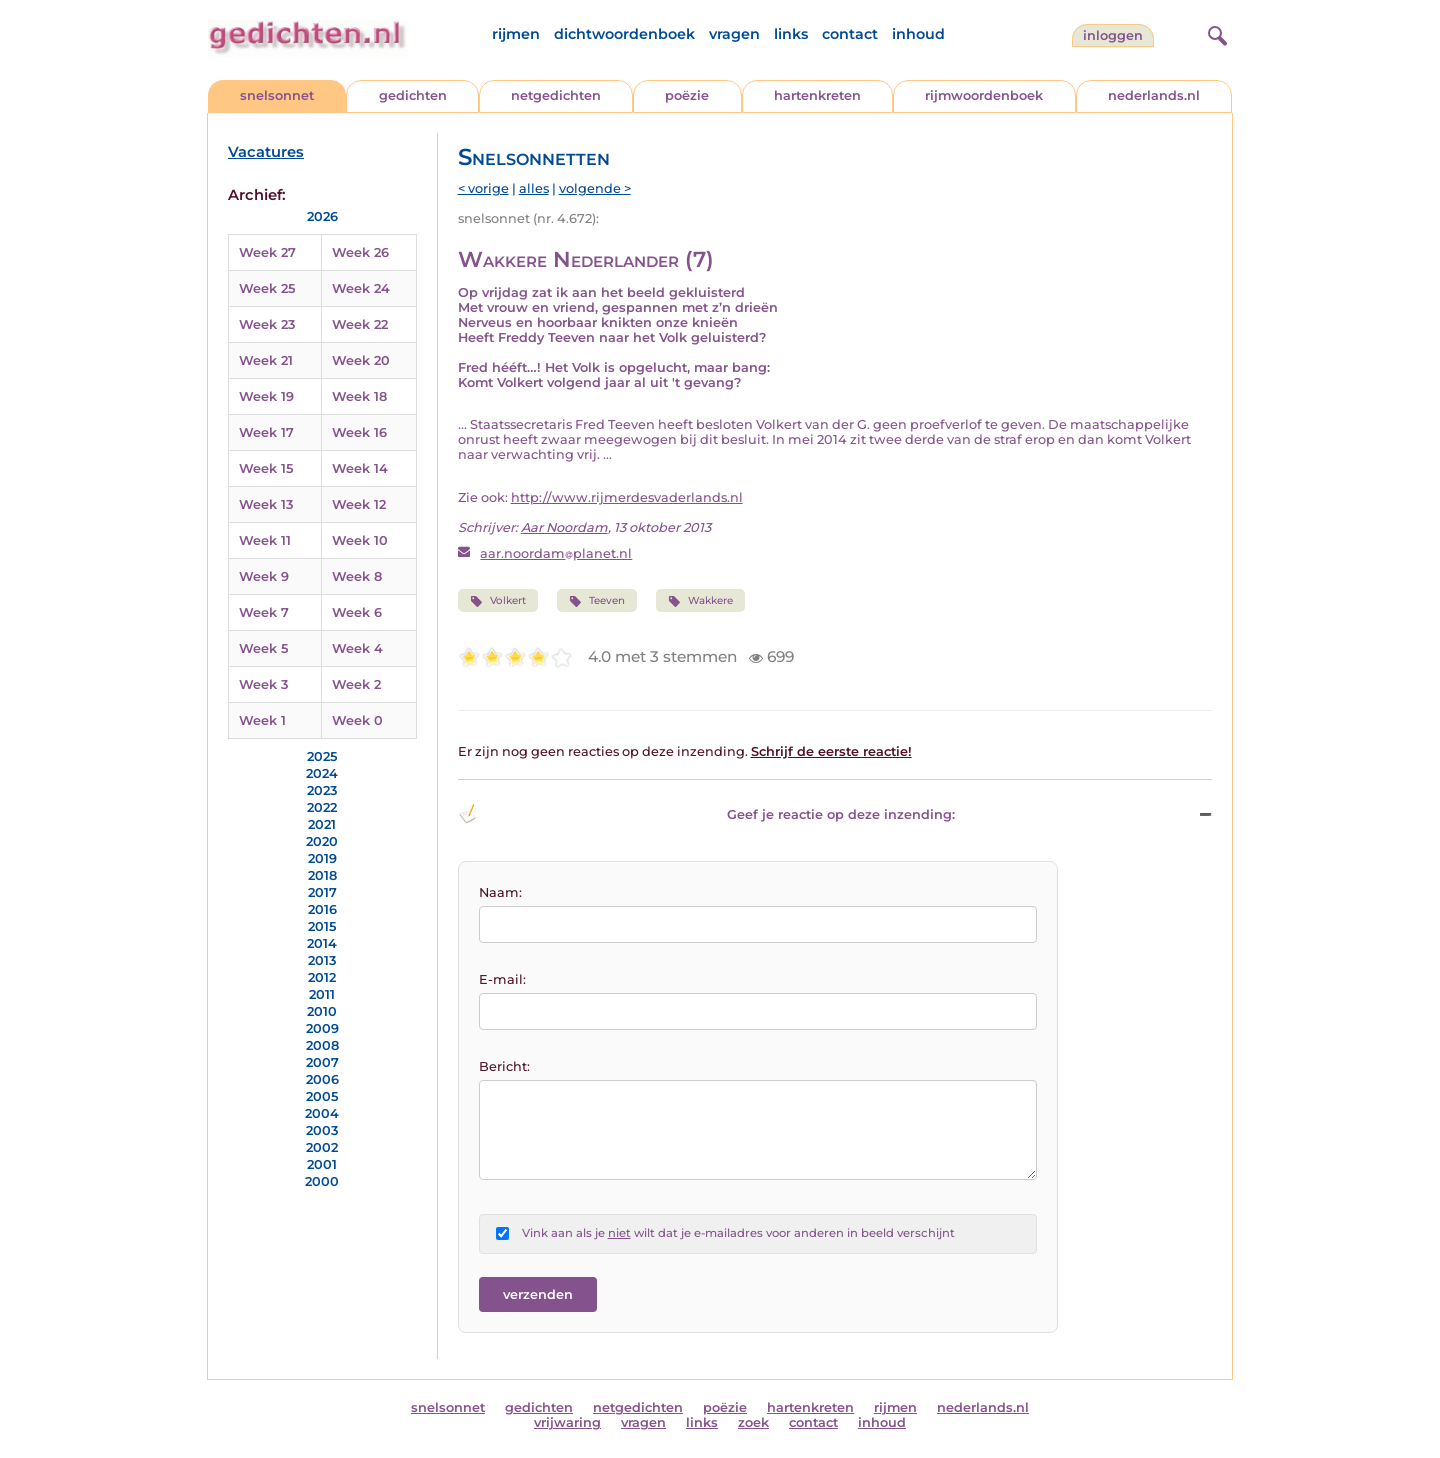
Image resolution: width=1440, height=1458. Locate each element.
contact (850, 34)
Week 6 (357, 612)
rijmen (516, 34)
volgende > (595, 188)
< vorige (483, 188)
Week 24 (361, 288)
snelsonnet (277, 95)
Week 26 (360, 252)
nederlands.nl (1154, 95)
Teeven (597, 601)
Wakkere (700, 601)
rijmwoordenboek (984, 95)
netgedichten (556, 95)
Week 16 (359, 432)
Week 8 (357, 576)
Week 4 (357, 648)
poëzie (687, 95)
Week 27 (267, 252)
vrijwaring (567, 1422)
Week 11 (265, 540)
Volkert (498, 601)
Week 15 (266, 468)
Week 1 (262, 720)
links (791, 34)
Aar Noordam (564, 527)
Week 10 (360, 540)
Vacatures (266, 152)
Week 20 (361, 360)
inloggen (1113, 35)
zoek (753, 1422)
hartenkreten (817, 95)
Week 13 (266, 504)
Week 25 (267, 288)
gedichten (413, 95)
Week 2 (356, 684)
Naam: (500, 892)
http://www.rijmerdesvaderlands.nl (627, 497)
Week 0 (357, 720)
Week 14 (360, 468)
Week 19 (266, 396)
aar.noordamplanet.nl (556, 553)
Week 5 (263, 648)
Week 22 (360, 324)
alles (534, 188)
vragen (734, 34)
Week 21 (266, 360)
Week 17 (266, 432)
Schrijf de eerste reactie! (831, 751)
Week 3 (263, 684)
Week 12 (359, 504)
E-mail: (502, 979)
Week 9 (264, 576)
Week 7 (264, 612)
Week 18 (359, 396)
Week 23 (267, 324)
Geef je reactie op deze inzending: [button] (706, 814)
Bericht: (504, 1066)
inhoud (918, 34)
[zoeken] (1215, 33)
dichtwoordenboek (624, 34)
